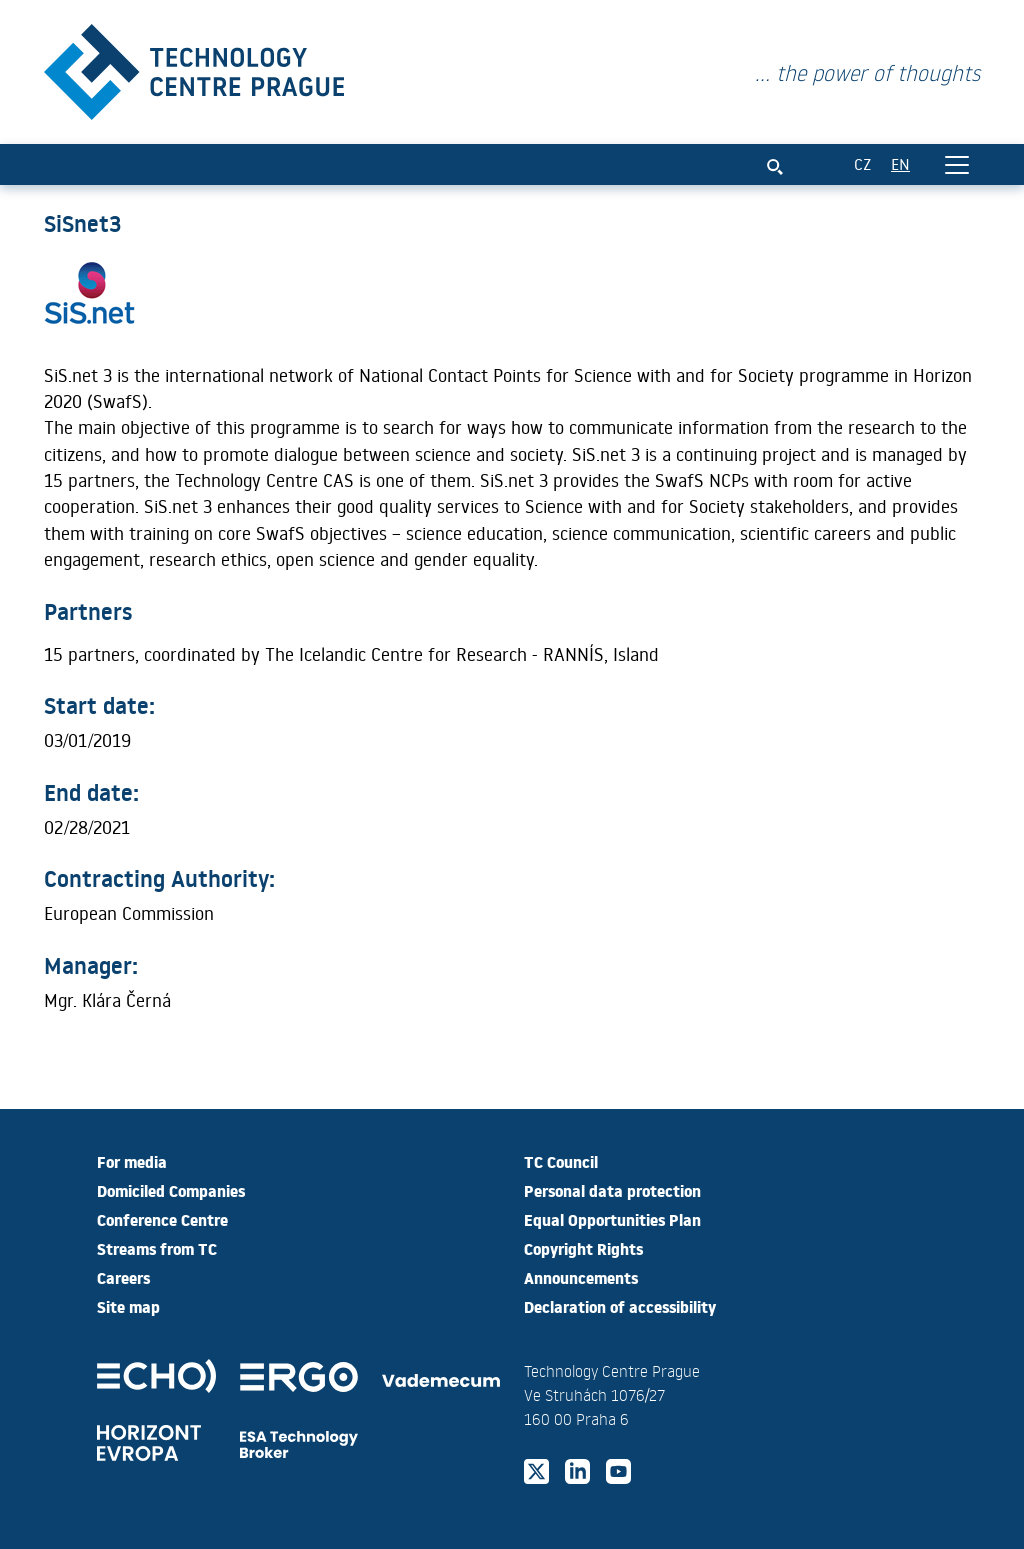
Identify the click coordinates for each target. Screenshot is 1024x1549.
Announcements (581, 1277)
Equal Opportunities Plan (612, 1219)
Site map (128, 1306)
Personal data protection (612, 1190)
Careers (123, 1277)
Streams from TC (157, 1248)
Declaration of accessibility (620, 1306)
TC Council (561, 1161)
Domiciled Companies (171, 1190)
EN (900, 163)
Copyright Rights (583, 1248)
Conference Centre (162, 1219)
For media (132, 1161)
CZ (862, 163)
